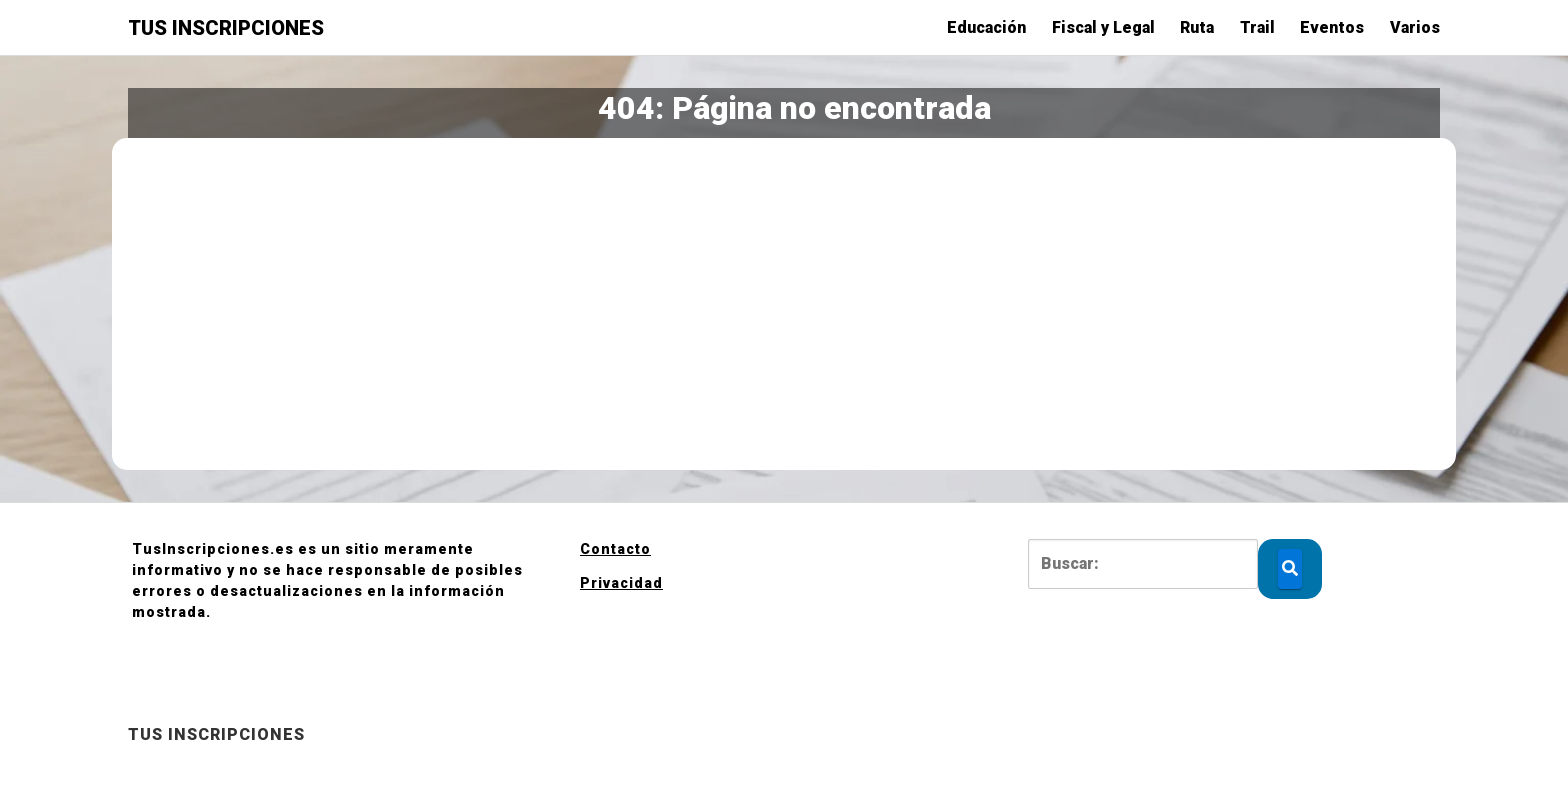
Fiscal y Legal (1103, 27)
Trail (1257, 27)
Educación (986, 27)
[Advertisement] (784, 304)
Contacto (615, 549)
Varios (1415, 27)
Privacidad (621, 583)
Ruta (1197, 27)
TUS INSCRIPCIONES (226, 28)
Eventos (1332, 27)
